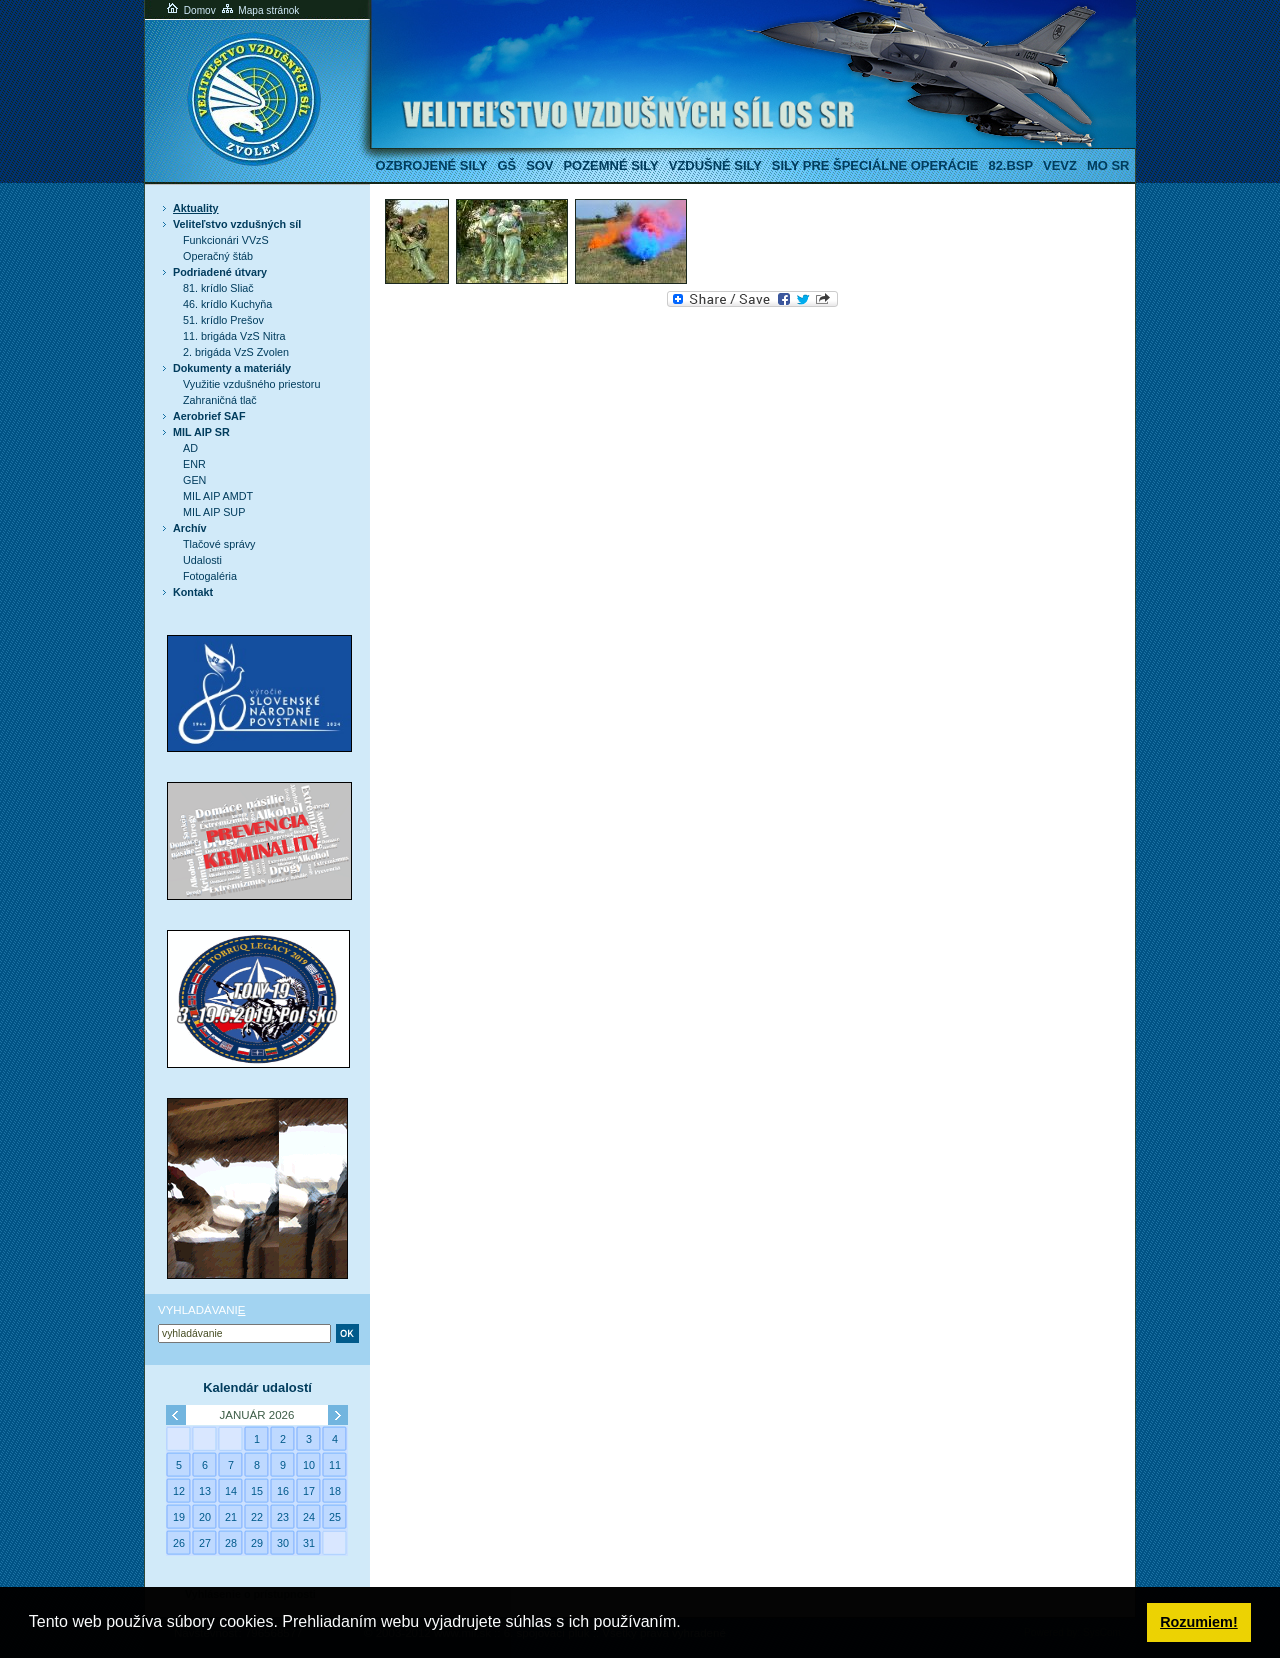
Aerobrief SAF (209, 416)
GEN (194, 480)
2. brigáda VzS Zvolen (236, 352)
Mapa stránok (259, 10)
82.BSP (1010, 165)
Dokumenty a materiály (232, 368)
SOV (539, 165)
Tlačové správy (219, 544)
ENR (194, 464)
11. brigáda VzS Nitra (234, 336)
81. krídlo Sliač (218, 288)
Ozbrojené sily (432, 165)
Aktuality (196, 208)
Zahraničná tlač (220, 400)
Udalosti (202, 560)
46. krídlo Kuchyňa (227, 304)
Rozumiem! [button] (1199, 1622)
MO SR (1108, 165)
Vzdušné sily (715, 165)
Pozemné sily (610, 165)
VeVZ (1060, 165)
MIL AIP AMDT (218, 496)
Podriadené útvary (220, 272)
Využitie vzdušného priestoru (251, 384)
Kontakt (193, 592)
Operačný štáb (218, 256)
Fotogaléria (210, 576)
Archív (190, 528)
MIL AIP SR (201, 432)
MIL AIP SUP (214, 512)
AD (190, 448)
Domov (190, 10)
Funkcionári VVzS (226, 240)
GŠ (506, 165)
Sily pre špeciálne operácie (875, 165)
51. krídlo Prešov (223, 320)
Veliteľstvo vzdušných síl (237, 224)
